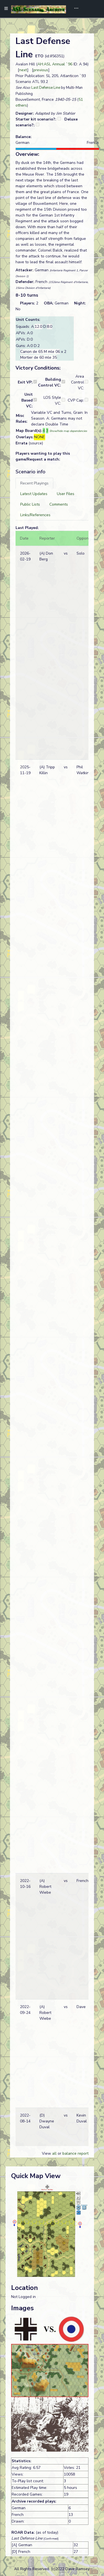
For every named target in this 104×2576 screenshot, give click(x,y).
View (47, 2153)
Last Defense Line (45, 87)
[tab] (34, 483)
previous (40, 70)
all (54, 2153)
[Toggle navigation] (74, 9)
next (23, 70)
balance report (75, 2153)
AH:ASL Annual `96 (54, 64)
